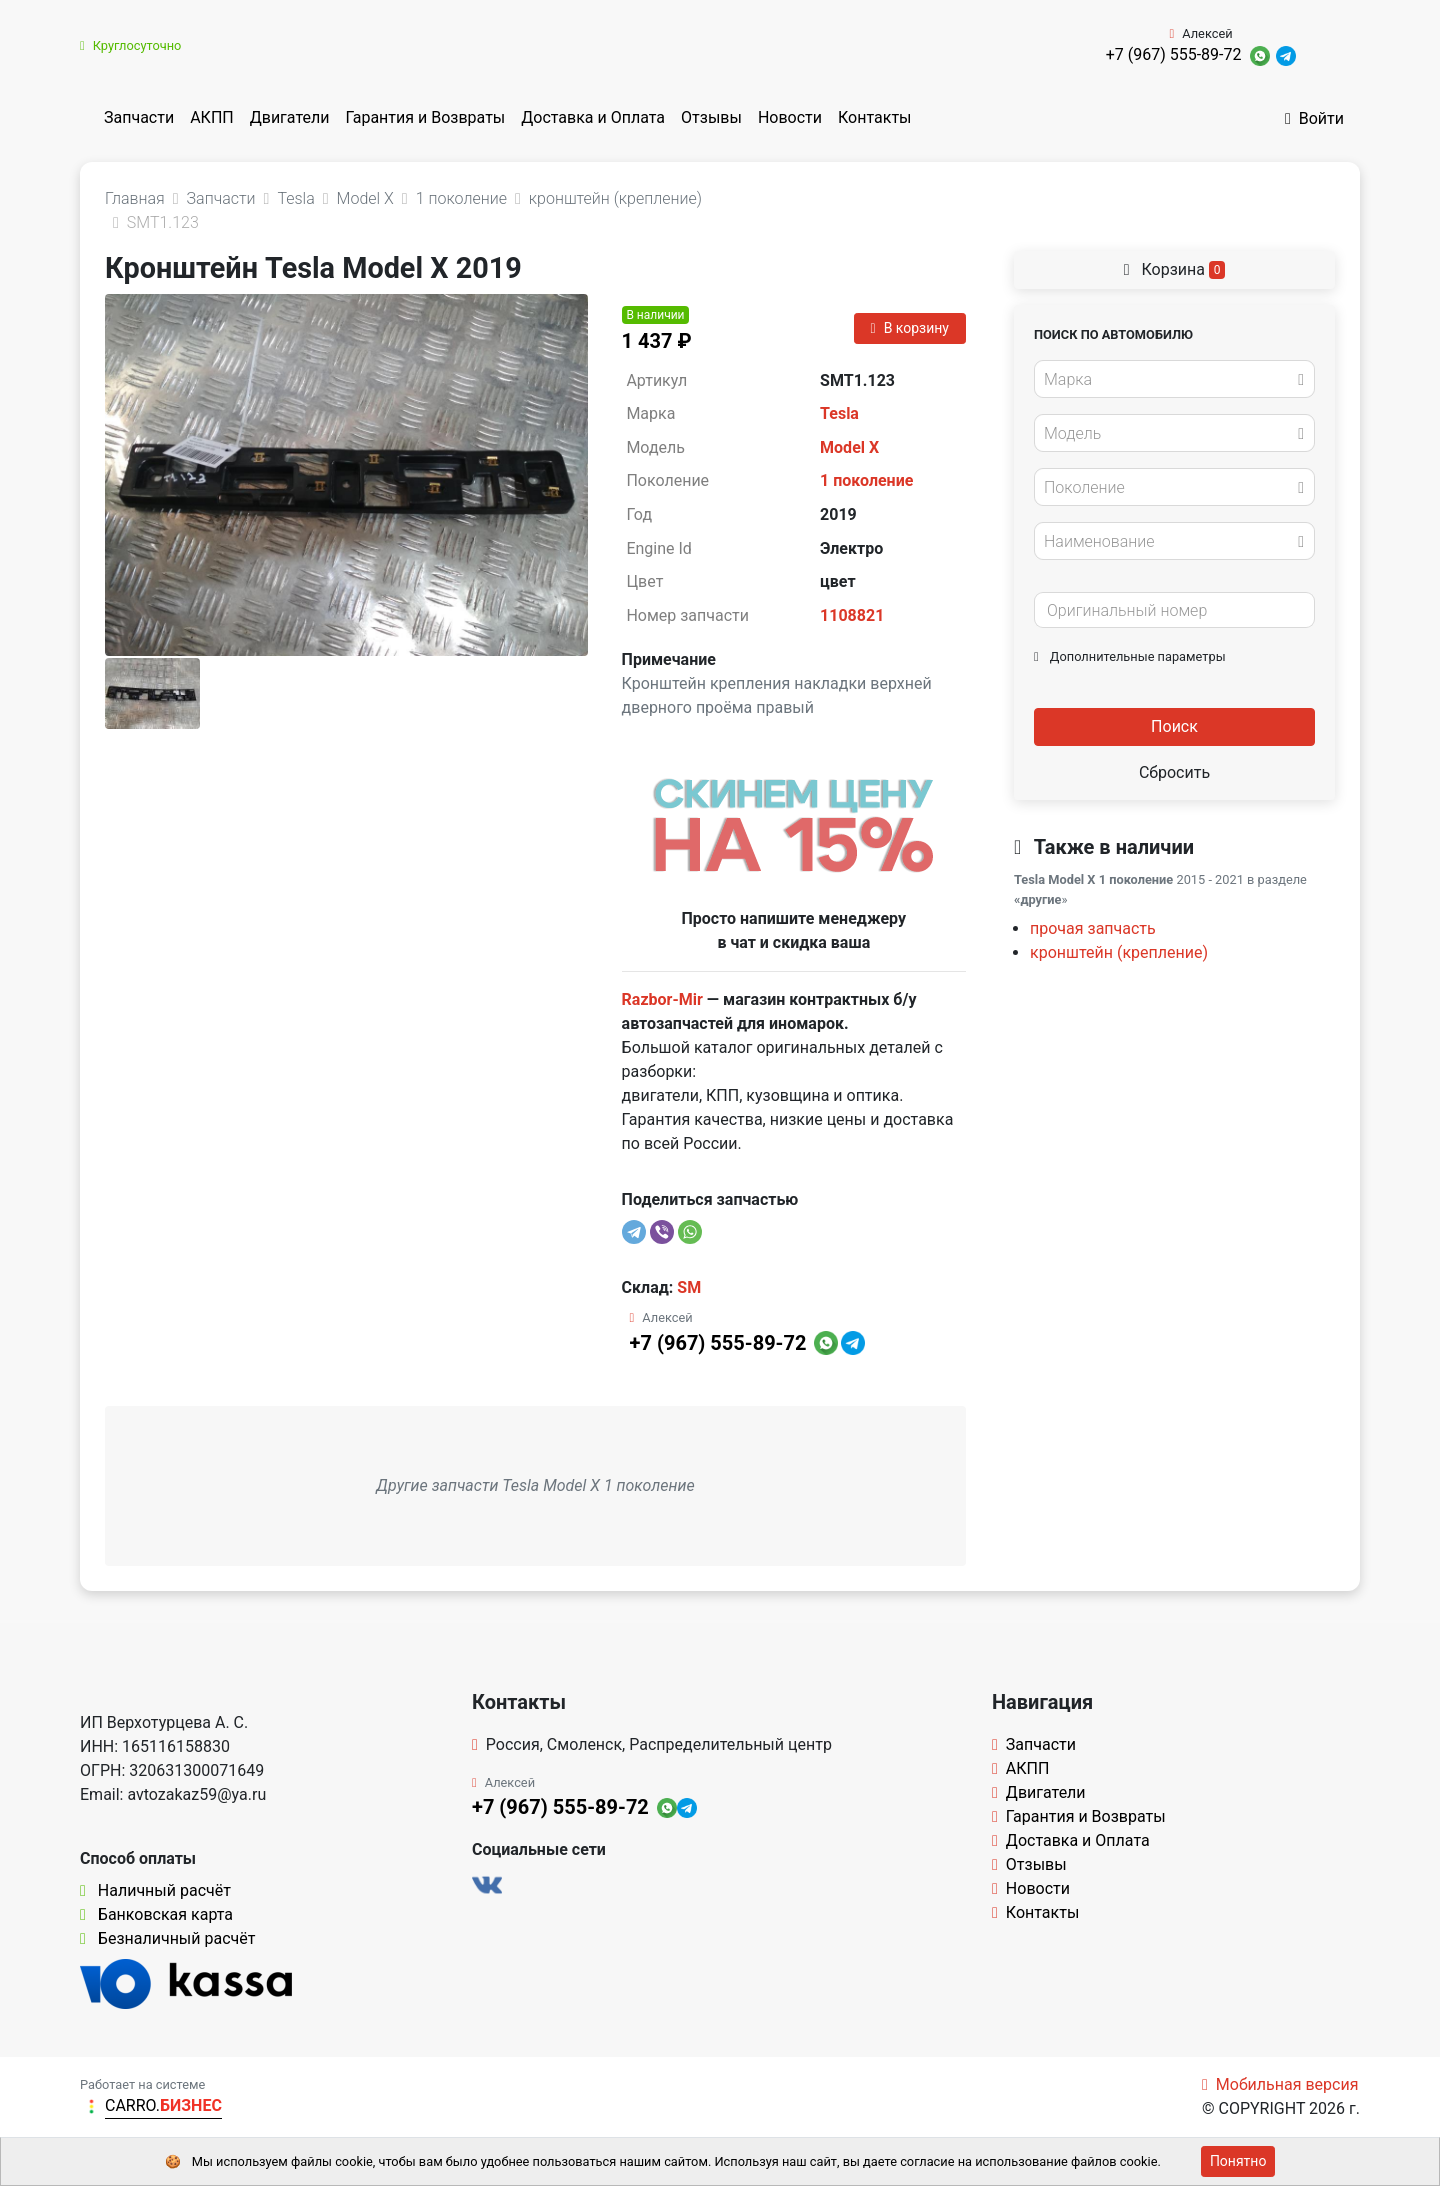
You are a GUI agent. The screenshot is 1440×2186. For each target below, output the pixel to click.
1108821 (852, 615)
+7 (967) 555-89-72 (1174, 54)
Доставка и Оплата (593, 117)
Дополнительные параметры (1130, 656)
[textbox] (1169, 380)
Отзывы (711, 117)
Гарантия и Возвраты (425, 117)
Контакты (874, 117)
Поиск (1174, 726)
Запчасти (139, 117)
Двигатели (290, 117)
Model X (849, 447)
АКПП (212, 117)
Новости (790, 117)
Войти (1314, 118)
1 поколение (866, 480)
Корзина (1175, 269)
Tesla (839, 413)
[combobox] (1174, 379)
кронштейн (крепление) (1119, 952)
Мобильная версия (1280, 2084)
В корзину (910, 328)
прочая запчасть (1093, 928)
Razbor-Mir (662, 999)
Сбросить (1174, 772)
